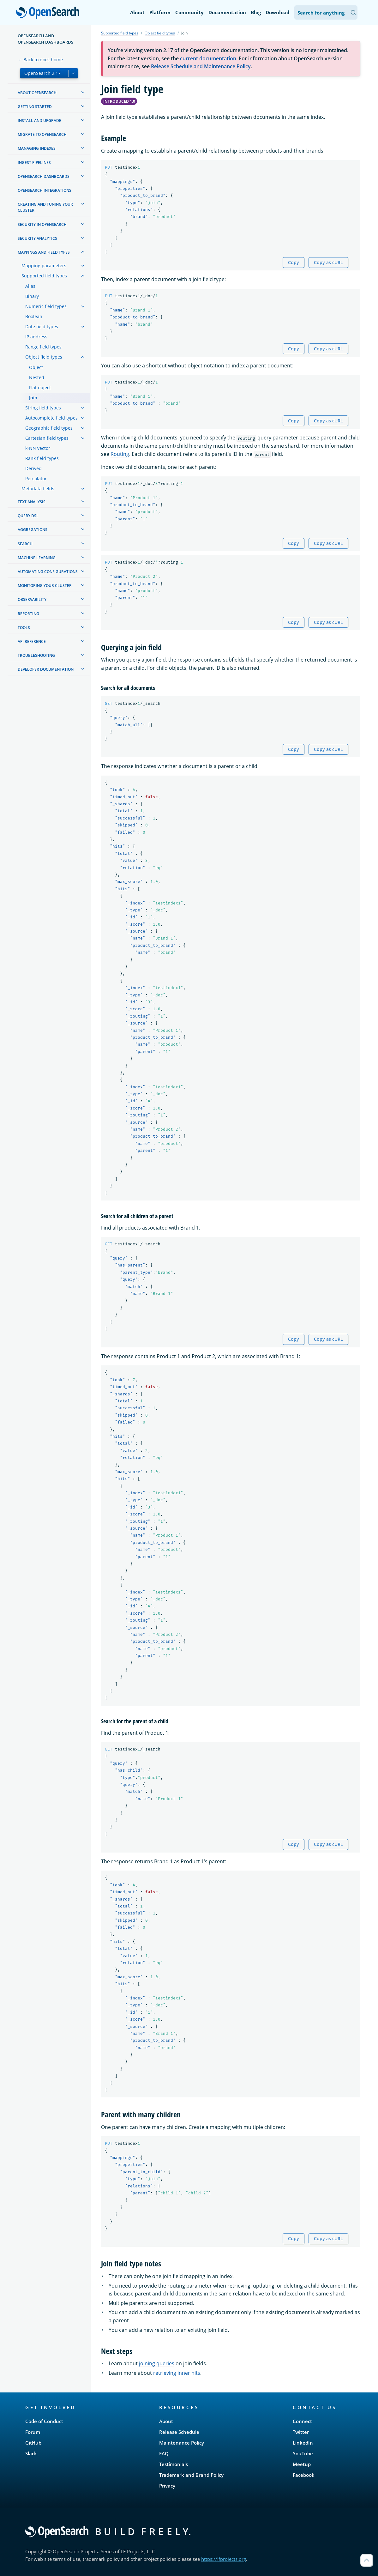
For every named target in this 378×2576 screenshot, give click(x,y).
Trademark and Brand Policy (191, 2475)
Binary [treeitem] (32, 296)
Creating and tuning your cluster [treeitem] (45, 207)
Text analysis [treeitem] (31, 502)
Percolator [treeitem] (36, 478)
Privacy (167, 2485)
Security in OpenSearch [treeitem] (42, 224)
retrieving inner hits (176, 2372)
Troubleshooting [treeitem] (36, 655)
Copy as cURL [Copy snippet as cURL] (328, 262)
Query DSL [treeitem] (28, 515)
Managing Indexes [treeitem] (37, 148)
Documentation (227, 12)
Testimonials (173, 2464)
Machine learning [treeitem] (37, 557)
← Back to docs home (40, 60)
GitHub (33, 2443)
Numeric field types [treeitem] (46, 306)
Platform (160, 12)
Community (189, 12)
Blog (256, 12)
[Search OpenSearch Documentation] (325, 12)
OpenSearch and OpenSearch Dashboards (45, 39)
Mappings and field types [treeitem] (44, 252)
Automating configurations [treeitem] (48, 571)
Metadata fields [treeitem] (37, 489)
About (137, 12)
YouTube (303, 2453)
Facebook (304, 2475)
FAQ (164, 2453)
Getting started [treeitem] (35, 106)
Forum (32, 2432)
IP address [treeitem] (36, 337)
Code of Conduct (44, 2421)
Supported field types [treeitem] (44, 276)
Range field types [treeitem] (43, 347)
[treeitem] (83, 92)
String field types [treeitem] (43, 408)
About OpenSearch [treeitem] (37, 92)
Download (278, 12)
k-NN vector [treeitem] (37, 448)
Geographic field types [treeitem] (49, 428)
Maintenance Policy (181, 2443)
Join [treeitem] (33, 398)
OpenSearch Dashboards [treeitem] (43, 176)
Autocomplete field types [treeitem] (51, 418)
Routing (120, 453)
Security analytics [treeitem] (37, 238)
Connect (302, 2421)
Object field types (160, 33)
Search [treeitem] (25, 544)
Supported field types (119, 33)
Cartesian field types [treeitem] (47, 438)
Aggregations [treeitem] (32, 529)
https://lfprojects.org (223, 2559)
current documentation (208, 58)
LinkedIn (303, 2443)
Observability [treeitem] (32, 599)
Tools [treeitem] (24, 627)
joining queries (156, 2363)
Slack (31, 2453)
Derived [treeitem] (33, 468)
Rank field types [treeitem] (42, 458)
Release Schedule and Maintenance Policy (201, 66)
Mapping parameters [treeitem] (43, 266)
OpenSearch (49, 13)
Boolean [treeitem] (33, 316)
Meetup (302, 2464)
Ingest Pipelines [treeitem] (34, 162)
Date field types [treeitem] (41, 327)
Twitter (301, 2432)
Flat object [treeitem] (40, 387)
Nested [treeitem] (36, 377)
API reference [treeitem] (32, 641)
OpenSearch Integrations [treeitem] (44, 190)
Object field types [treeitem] (43, 357)
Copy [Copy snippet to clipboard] (293, 262)
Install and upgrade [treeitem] (39, 120)
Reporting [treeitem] (28, 613)
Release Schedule (179, 2432)
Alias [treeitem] (30, 286)
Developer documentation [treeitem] (46, 669)
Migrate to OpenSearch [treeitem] (42, 134)
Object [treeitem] (36, 367)
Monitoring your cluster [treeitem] (45, 585)
